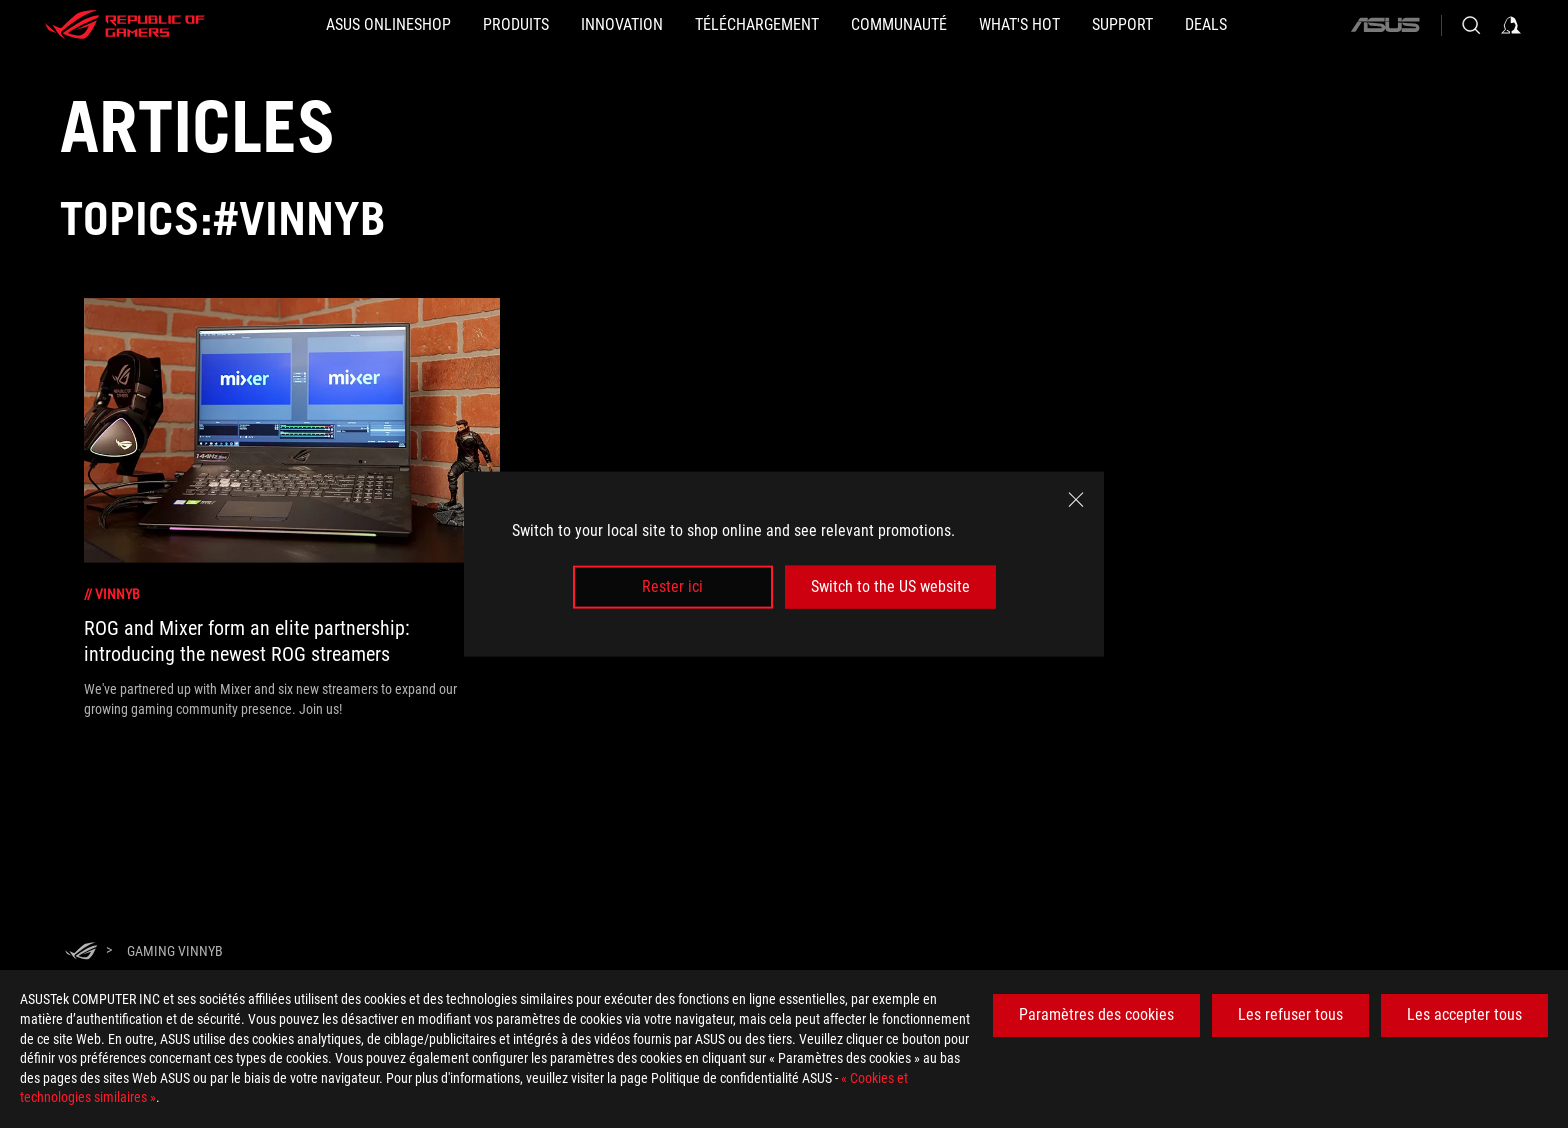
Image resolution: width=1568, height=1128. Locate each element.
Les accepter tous (1464, 1014)
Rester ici (672, 586)
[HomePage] (81, 952)
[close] (1076, 500)
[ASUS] (1385, 25)
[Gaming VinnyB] (175, 951)
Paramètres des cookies (1096, 1014)
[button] (516, 25)
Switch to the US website (890, 586)
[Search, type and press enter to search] (1471, 25)
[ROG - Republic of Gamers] (125, 25)
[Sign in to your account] (1511, 25)
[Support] (1122, 25)
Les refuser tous (1290, 1014)
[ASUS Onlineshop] (388, 25)
